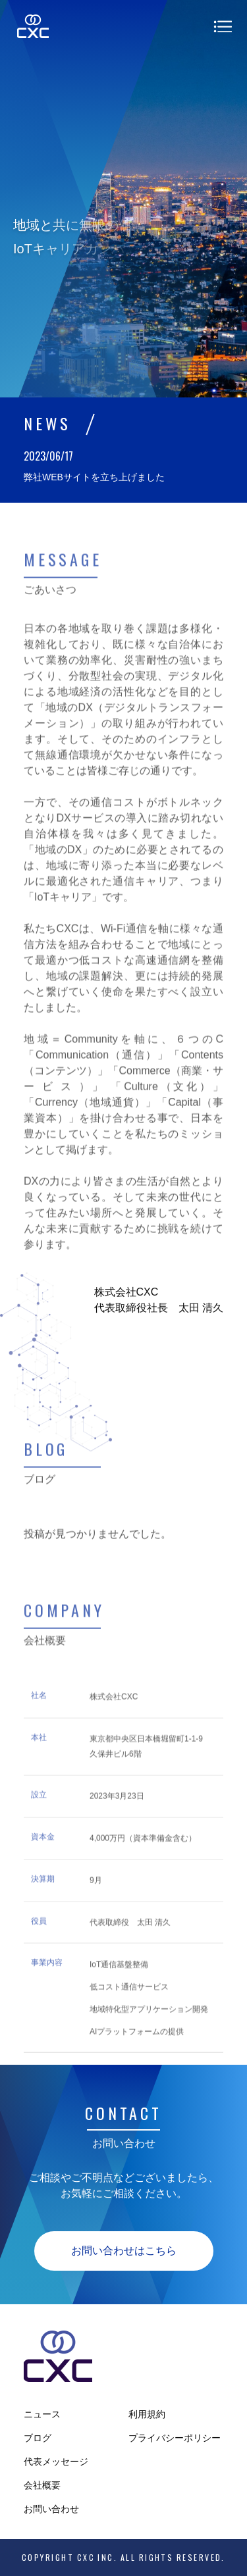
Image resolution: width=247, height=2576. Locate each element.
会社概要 (42, 2485)
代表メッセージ (56, 2461)
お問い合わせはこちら (124, 2250)
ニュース (42, 2414)
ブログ (37, 2438)
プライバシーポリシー (174, 2438)
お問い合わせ (51, 2509)
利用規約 (146, 2414)
